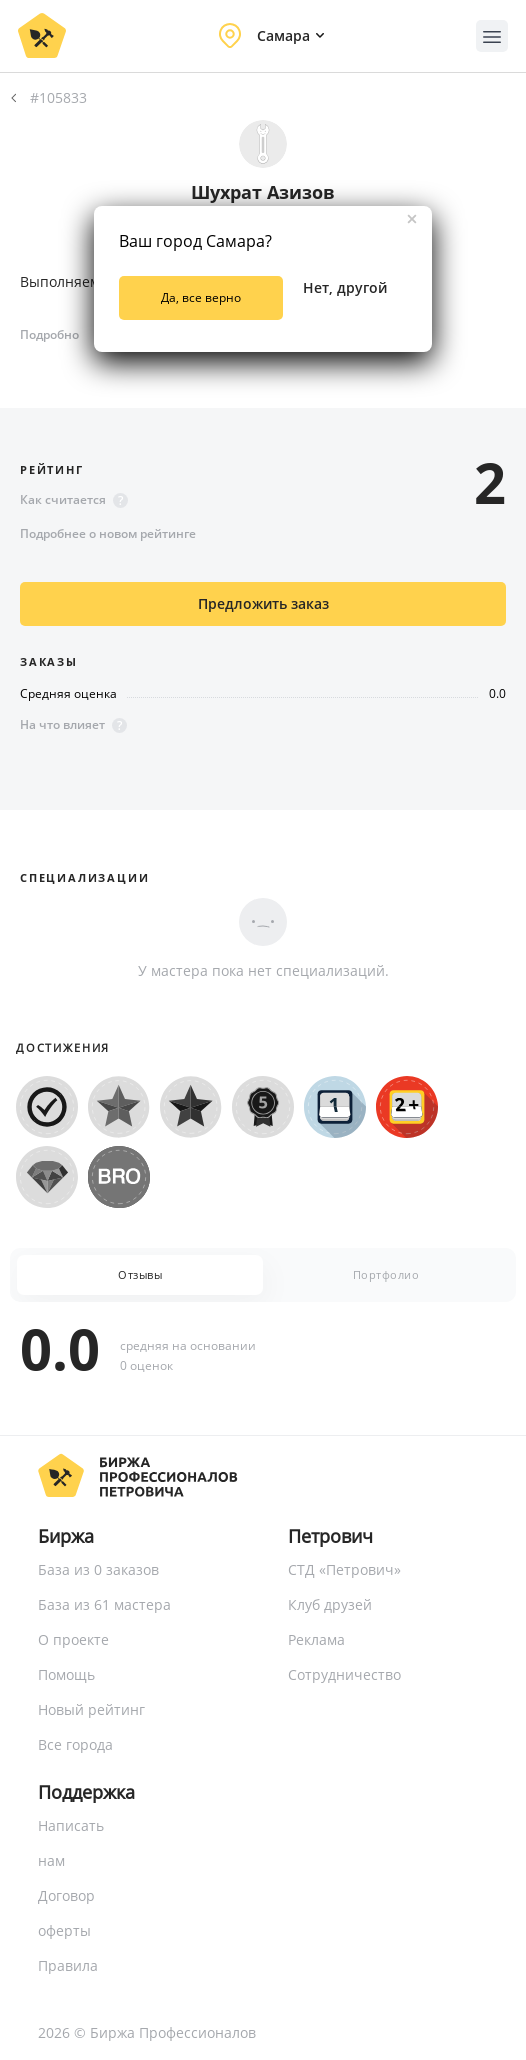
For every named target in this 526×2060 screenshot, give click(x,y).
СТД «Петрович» (344, 1569)
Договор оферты (66, 1913)
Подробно (49, 334)
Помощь (66, 1674)
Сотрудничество (344, 1674)
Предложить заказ (263, 603)
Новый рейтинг (91, 1709)
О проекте (73, 1639)
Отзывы (140, 1274)
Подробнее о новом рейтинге (108, 533)
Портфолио (386, 1274)
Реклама (316, 1639)
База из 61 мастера (104, 1604)
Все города (75, 1744)
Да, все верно (201, 297)
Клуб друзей (330, 1604)
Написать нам (71, 1843)
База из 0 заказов (98, 1569)
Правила (68, 1965)
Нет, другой (345, 287)
